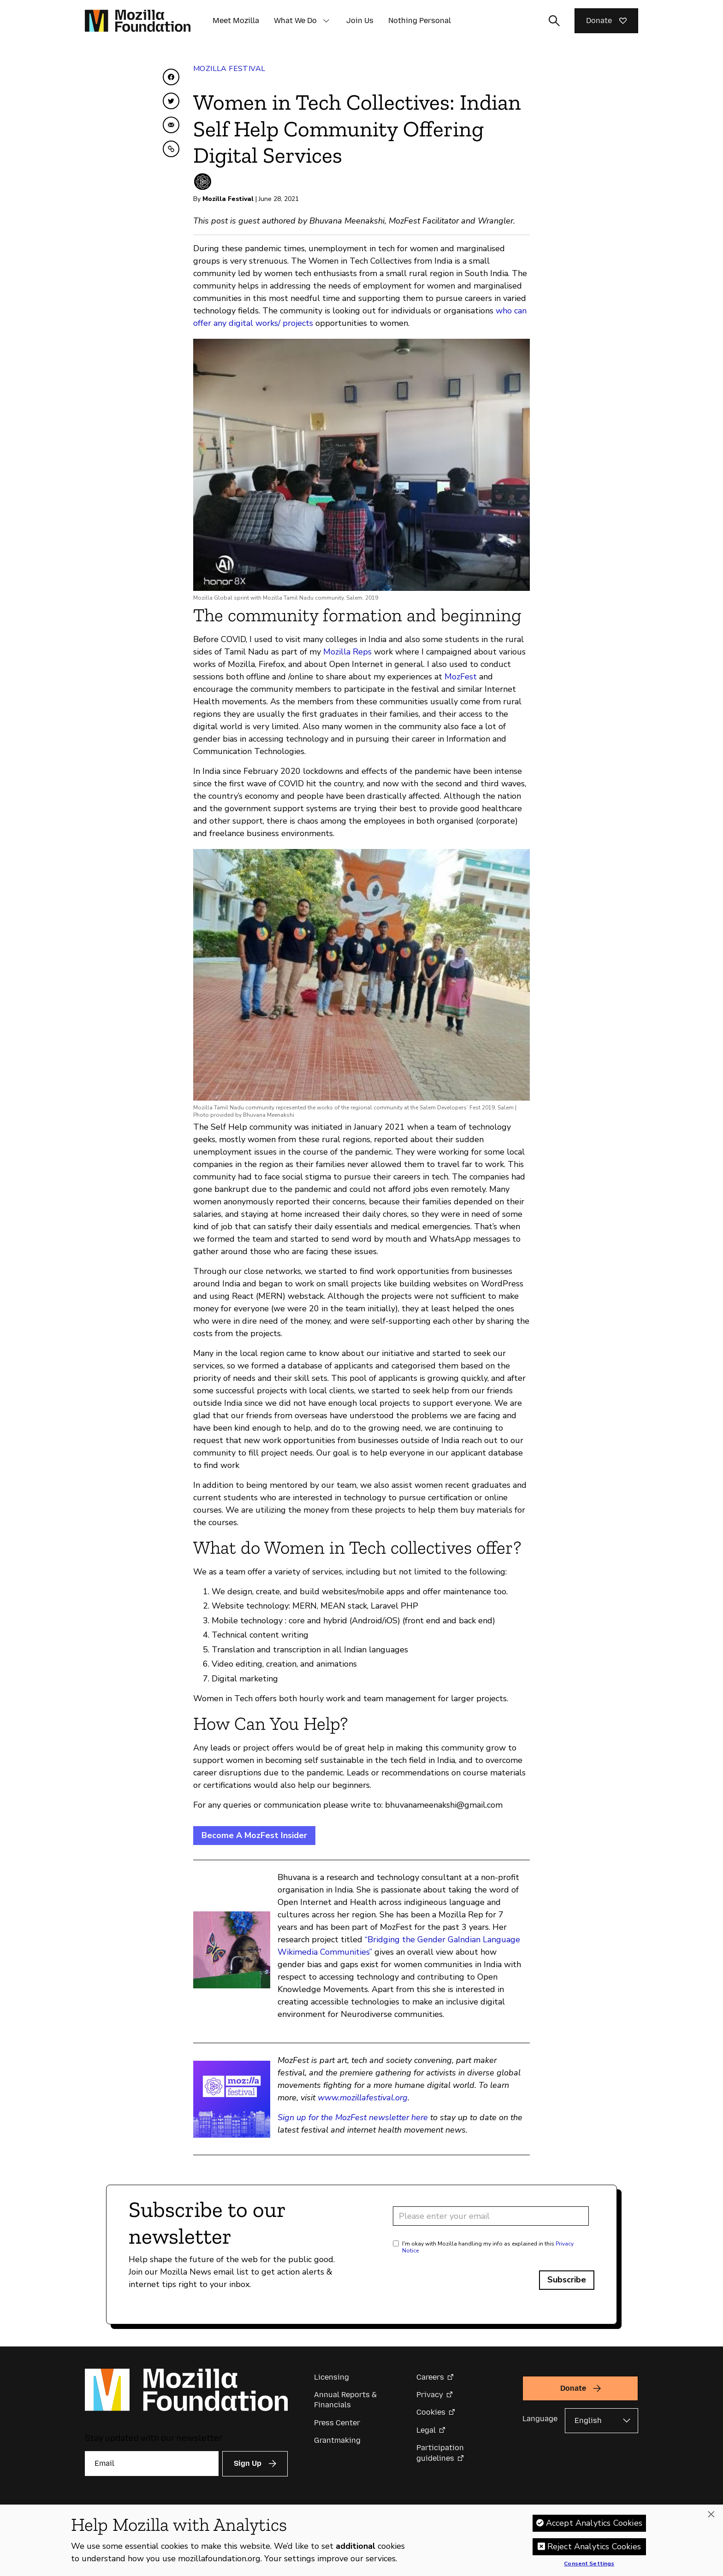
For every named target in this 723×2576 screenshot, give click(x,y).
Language (539, 2418)
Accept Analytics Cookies (594, 2525)
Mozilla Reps (346, 651)
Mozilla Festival (229, 69)
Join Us (359, 20)
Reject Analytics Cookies (594, 2548)
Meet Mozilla (236, 20)
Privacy (429, 2394)
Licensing (331, 2377)
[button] (326, 21)
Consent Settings (589, 2566)
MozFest (460, 676)
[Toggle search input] (554, 21)
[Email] (152, 2463)
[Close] (711, 2517)
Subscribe (566, 2279)
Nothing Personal (419, 20)
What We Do (295, 20)
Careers (430, 2377)
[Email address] (491, 2216)
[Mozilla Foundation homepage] (137, 21)
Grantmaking (337, 2440)
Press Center (337, 2422)
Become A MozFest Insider (254, 1835)
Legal (426, 2430)
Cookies (430, 2412)
